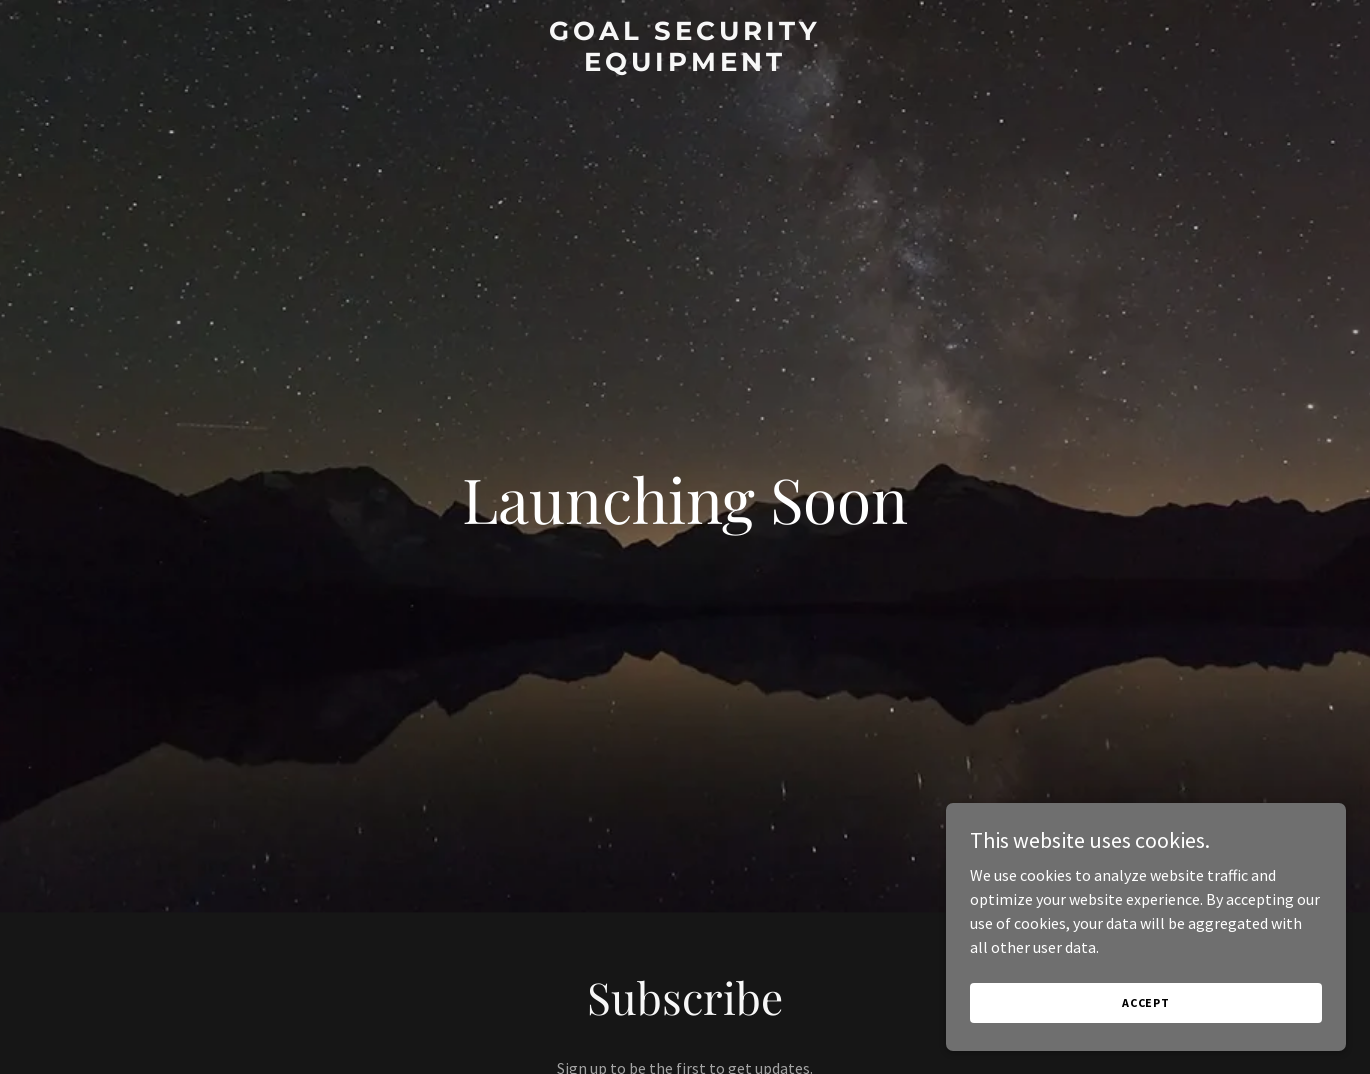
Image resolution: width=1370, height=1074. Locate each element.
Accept (1146, 1002)
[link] (685, 65)
